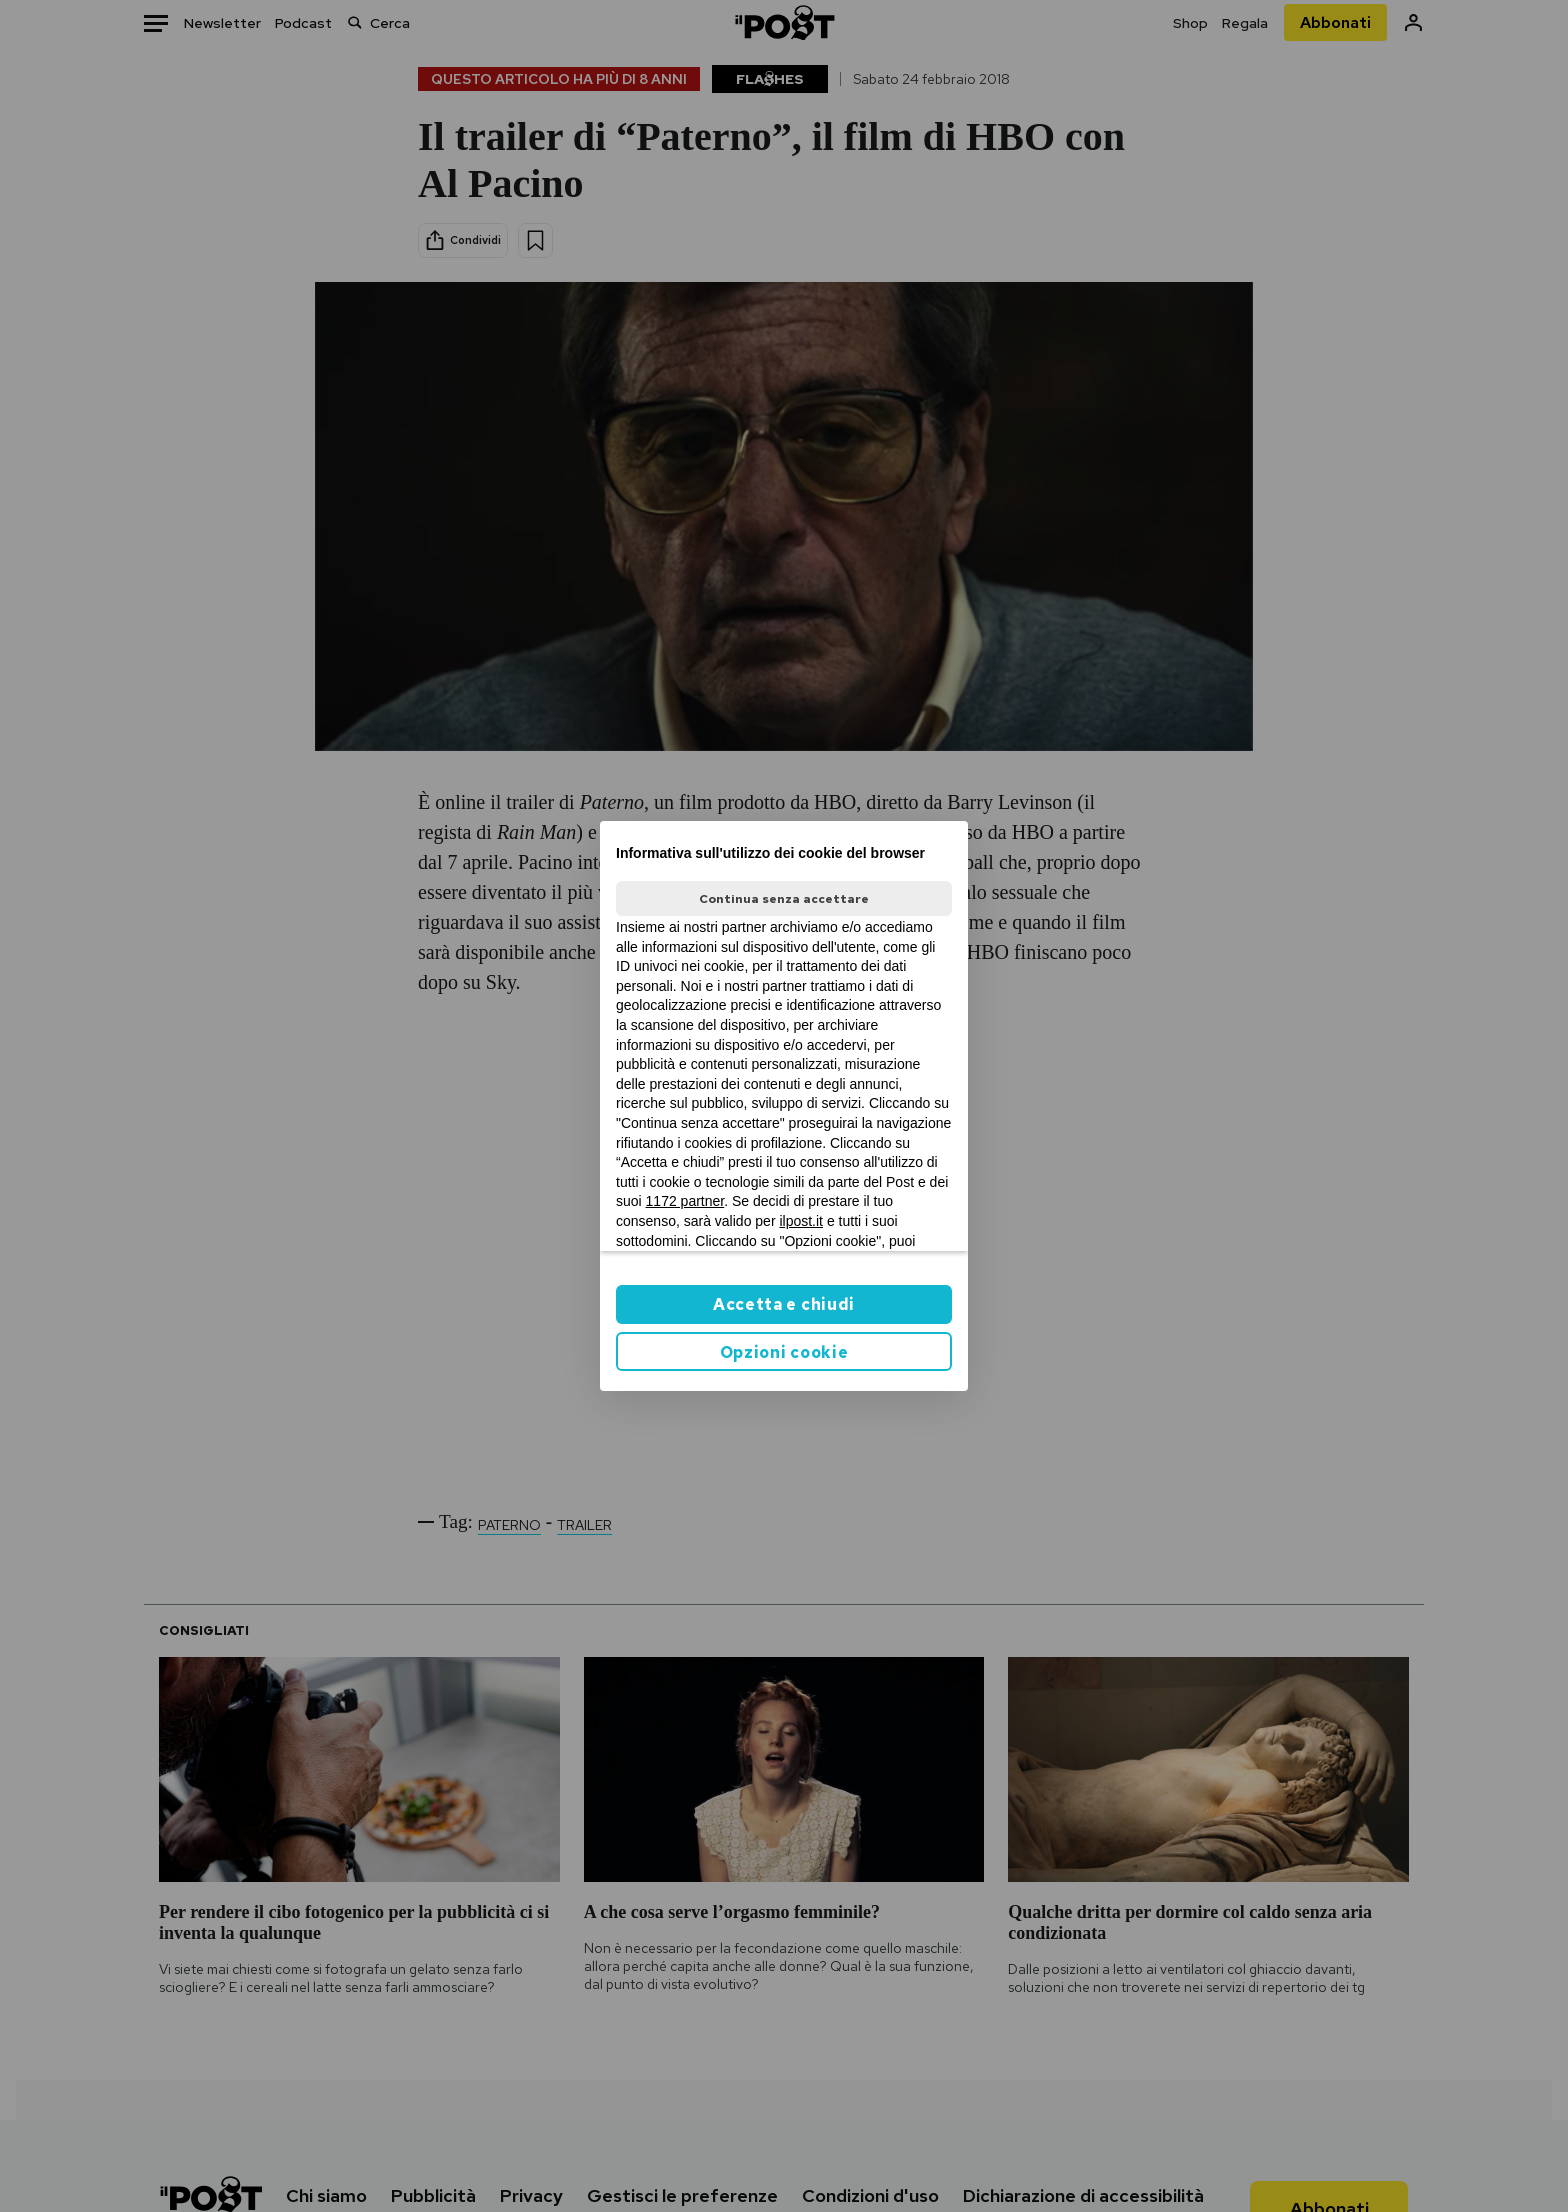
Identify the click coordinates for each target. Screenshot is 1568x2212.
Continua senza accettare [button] (784, 899)
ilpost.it (801, 1221)
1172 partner (685, 1201)
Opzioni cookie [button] (784, 1352)
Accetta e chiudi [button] (784, 1304)
